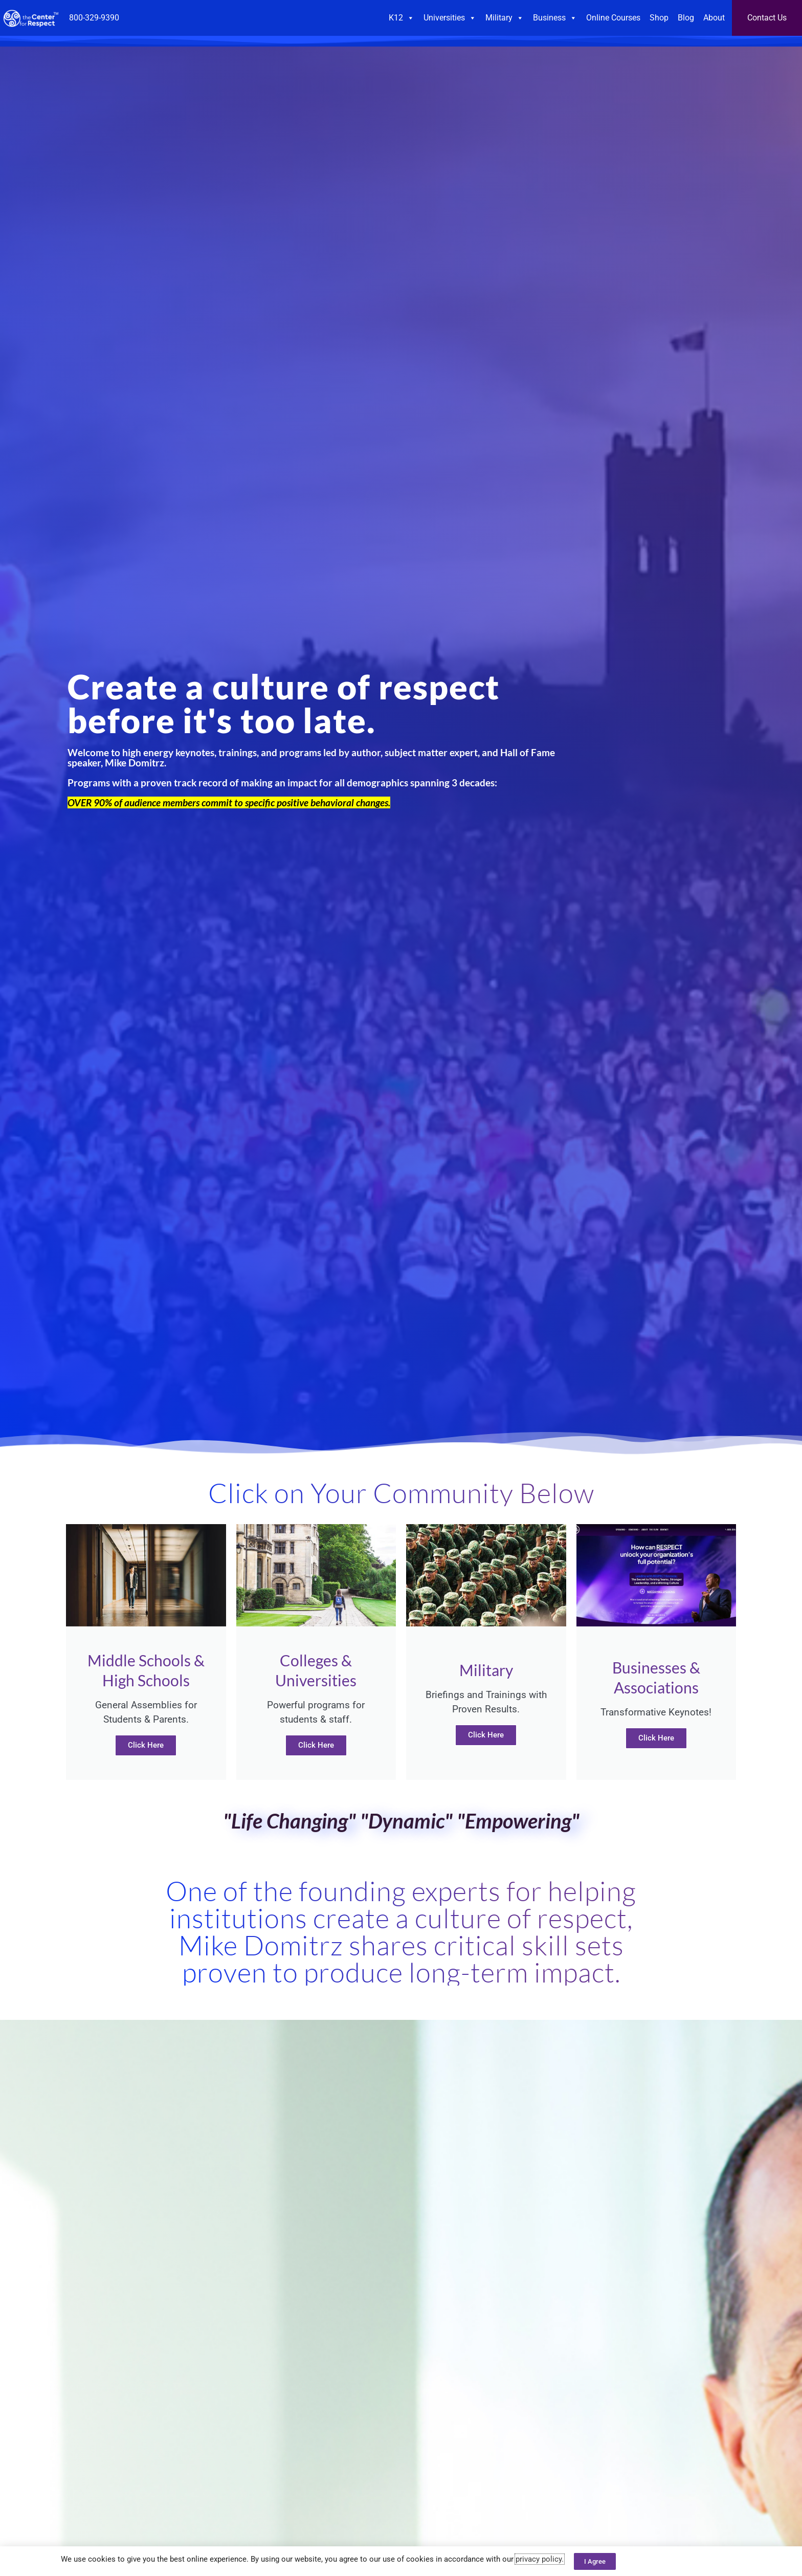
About (714, 18)
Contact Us (767, 18)
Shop (659, 18)
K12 (401, 18)
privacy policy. (540, 2559)
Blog (686, 18)
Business (555, 18)
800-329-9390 (94, 18)
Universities (450, 18)
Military (504, 18)
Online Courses (613, 18)
